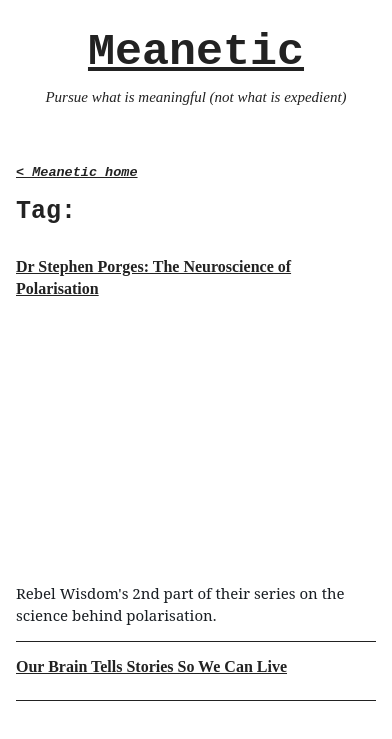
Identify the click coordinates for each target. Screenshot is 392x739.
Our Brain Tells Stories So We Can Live (151, 666)
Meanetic (196, 52)
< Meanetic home (77, 172)
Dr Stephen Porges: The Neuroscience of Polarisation (153, 277)
